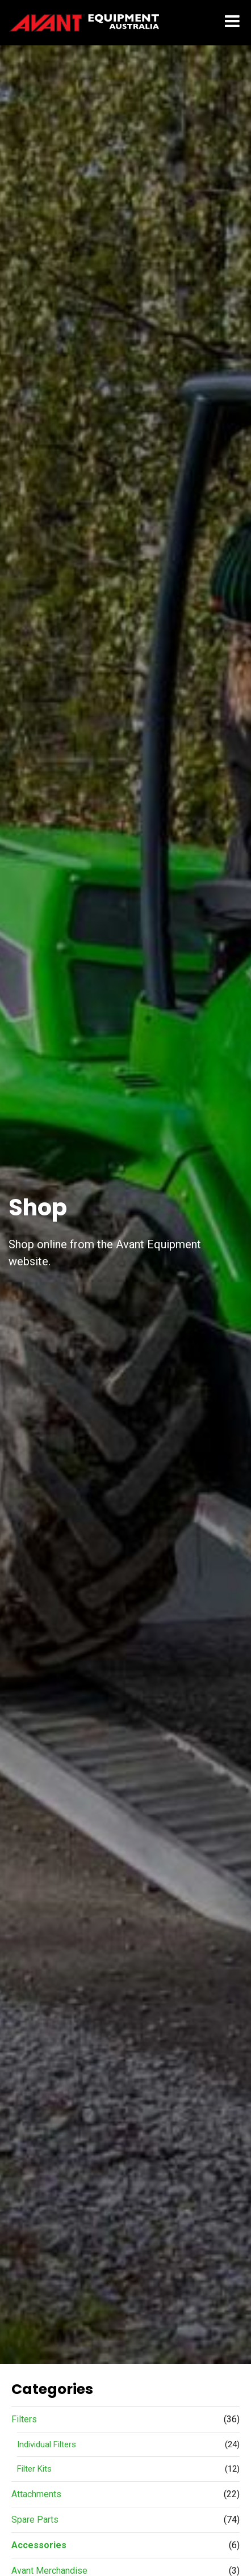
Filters (24, 2419)
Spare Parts (34, 2519)
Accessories (38, 2545)
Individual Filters (46, 2444)
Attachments (36, 2494)
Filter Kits (34, 2469)
